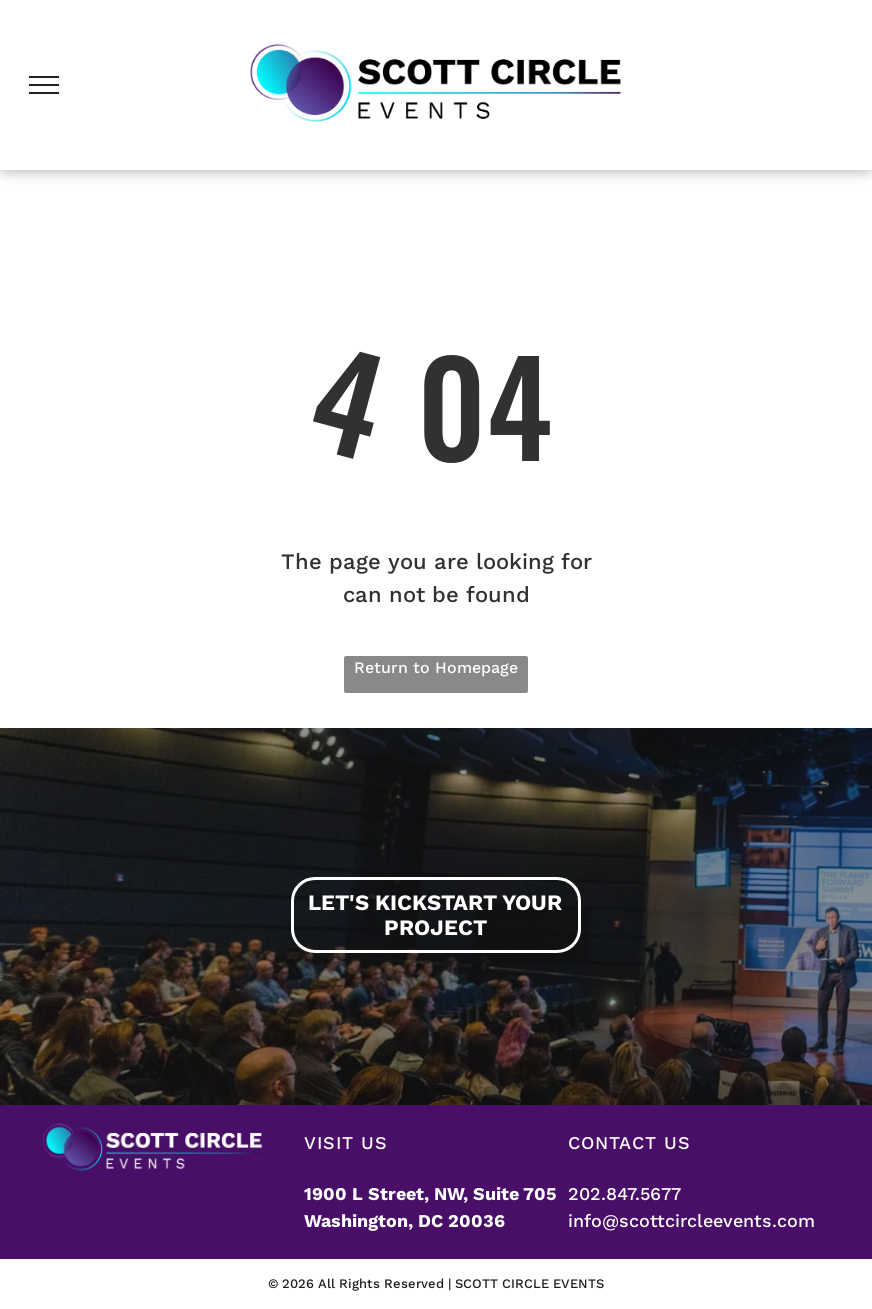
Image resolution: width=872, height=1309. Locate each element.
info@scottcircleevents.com (691, 1220)
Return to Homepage (436, 667)
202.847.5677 (624, 1193)
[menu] (44, 85)
